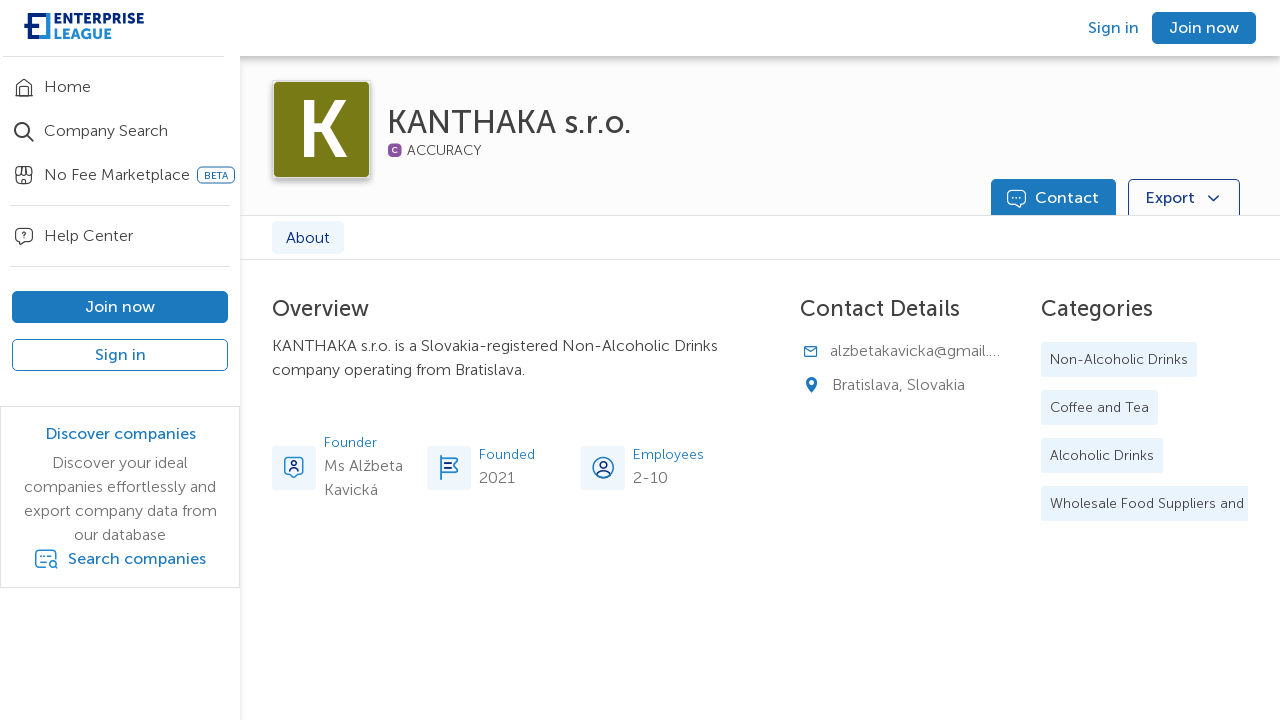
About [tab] (308, 237)
